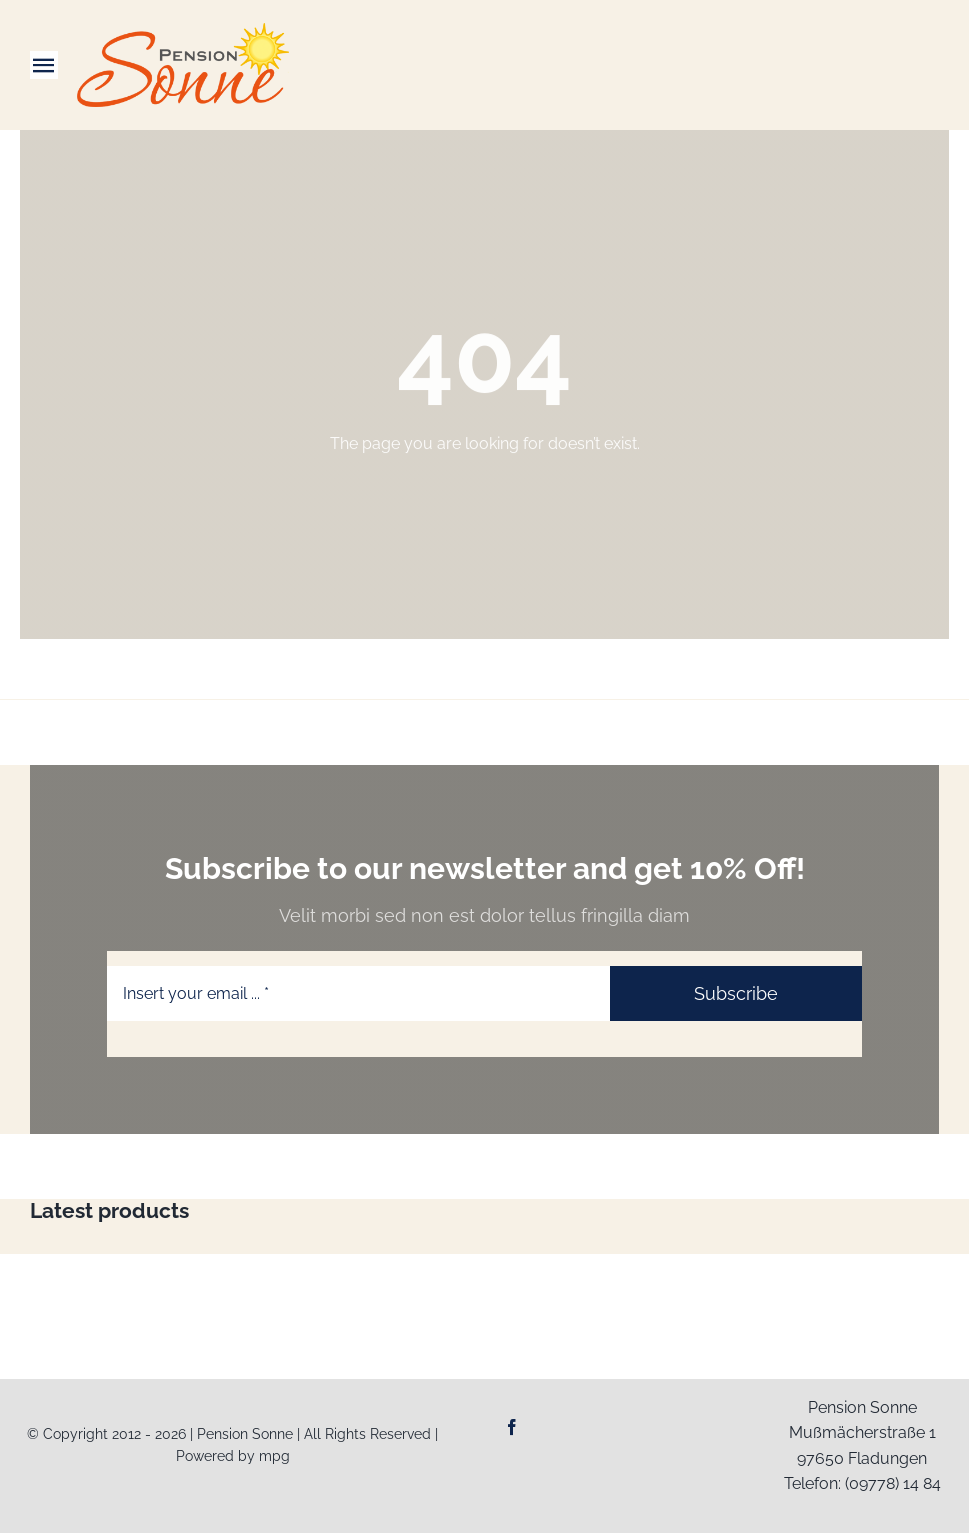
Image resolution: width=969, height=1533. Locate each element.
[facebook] (512, 1427)
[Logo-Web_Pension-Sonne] (183, 30)
